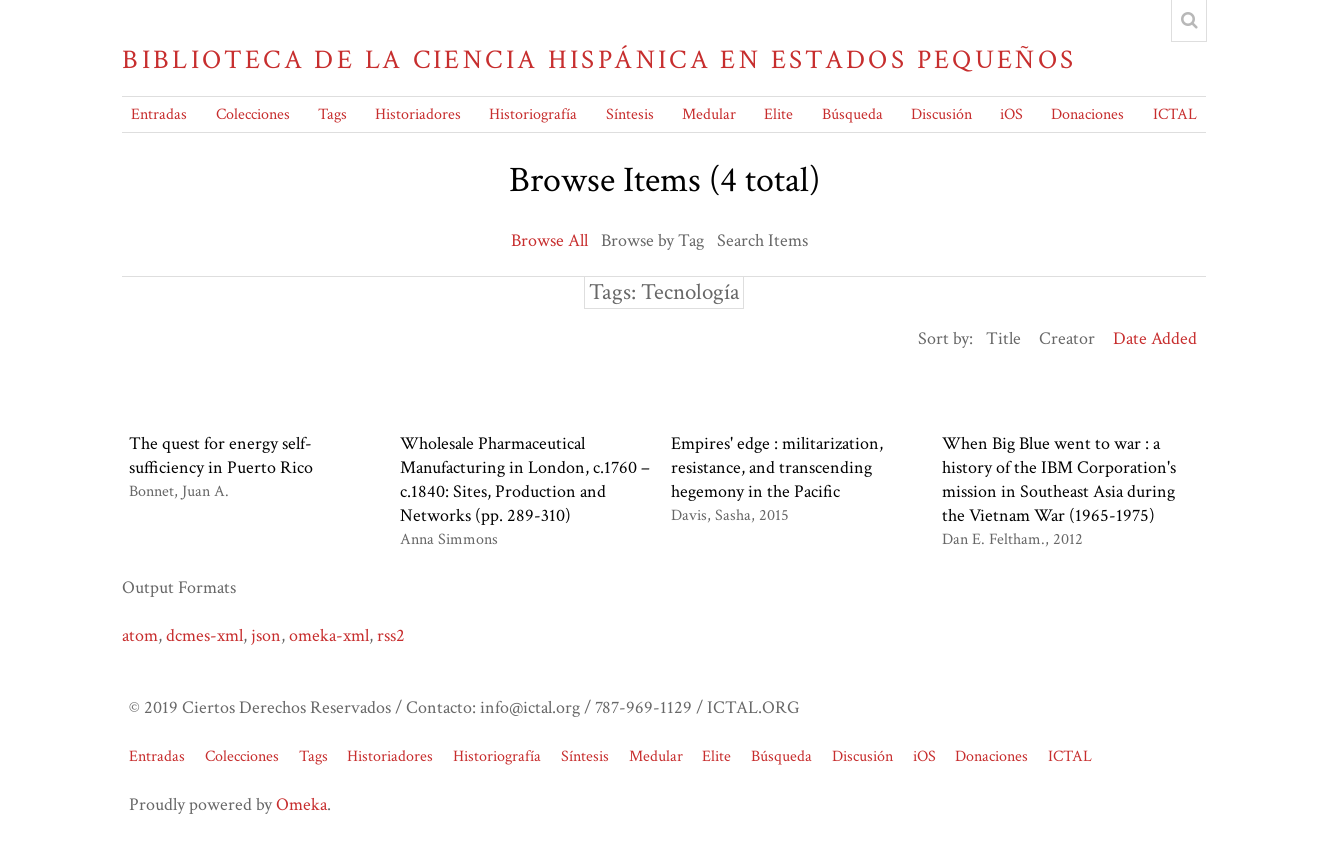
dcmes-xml (204, 635)
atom (140, 635)
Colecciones (253, 114)
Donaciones (1087, 114)
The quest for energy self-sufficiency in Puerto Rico (221, 455)
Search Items (762, 240)
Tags (332, 114)
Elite (778, 114)
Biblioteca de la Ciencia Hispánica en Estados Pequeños (599, 60)
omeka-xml (329, 635)
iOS (1011, 114)
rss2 (391, 635)
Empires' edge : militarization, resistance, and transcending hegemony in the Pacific (777, 467)
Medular (709, 114)
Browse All (549, 240)
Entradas (159, 114)
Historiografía (533, 114)
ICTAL (1175, 114)
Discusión (941, 114)
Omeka (301, 804)
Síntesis (630, 114)
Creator (1067, 338)
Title (1003, 338)
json (266, 635)
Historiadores (418, 114)
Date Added (1155, 338)
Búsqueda (852, 114)
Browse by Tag (652, 240)
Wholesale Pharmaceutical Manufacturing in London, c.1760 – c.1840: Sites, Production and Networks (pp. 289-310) (525, 479)
